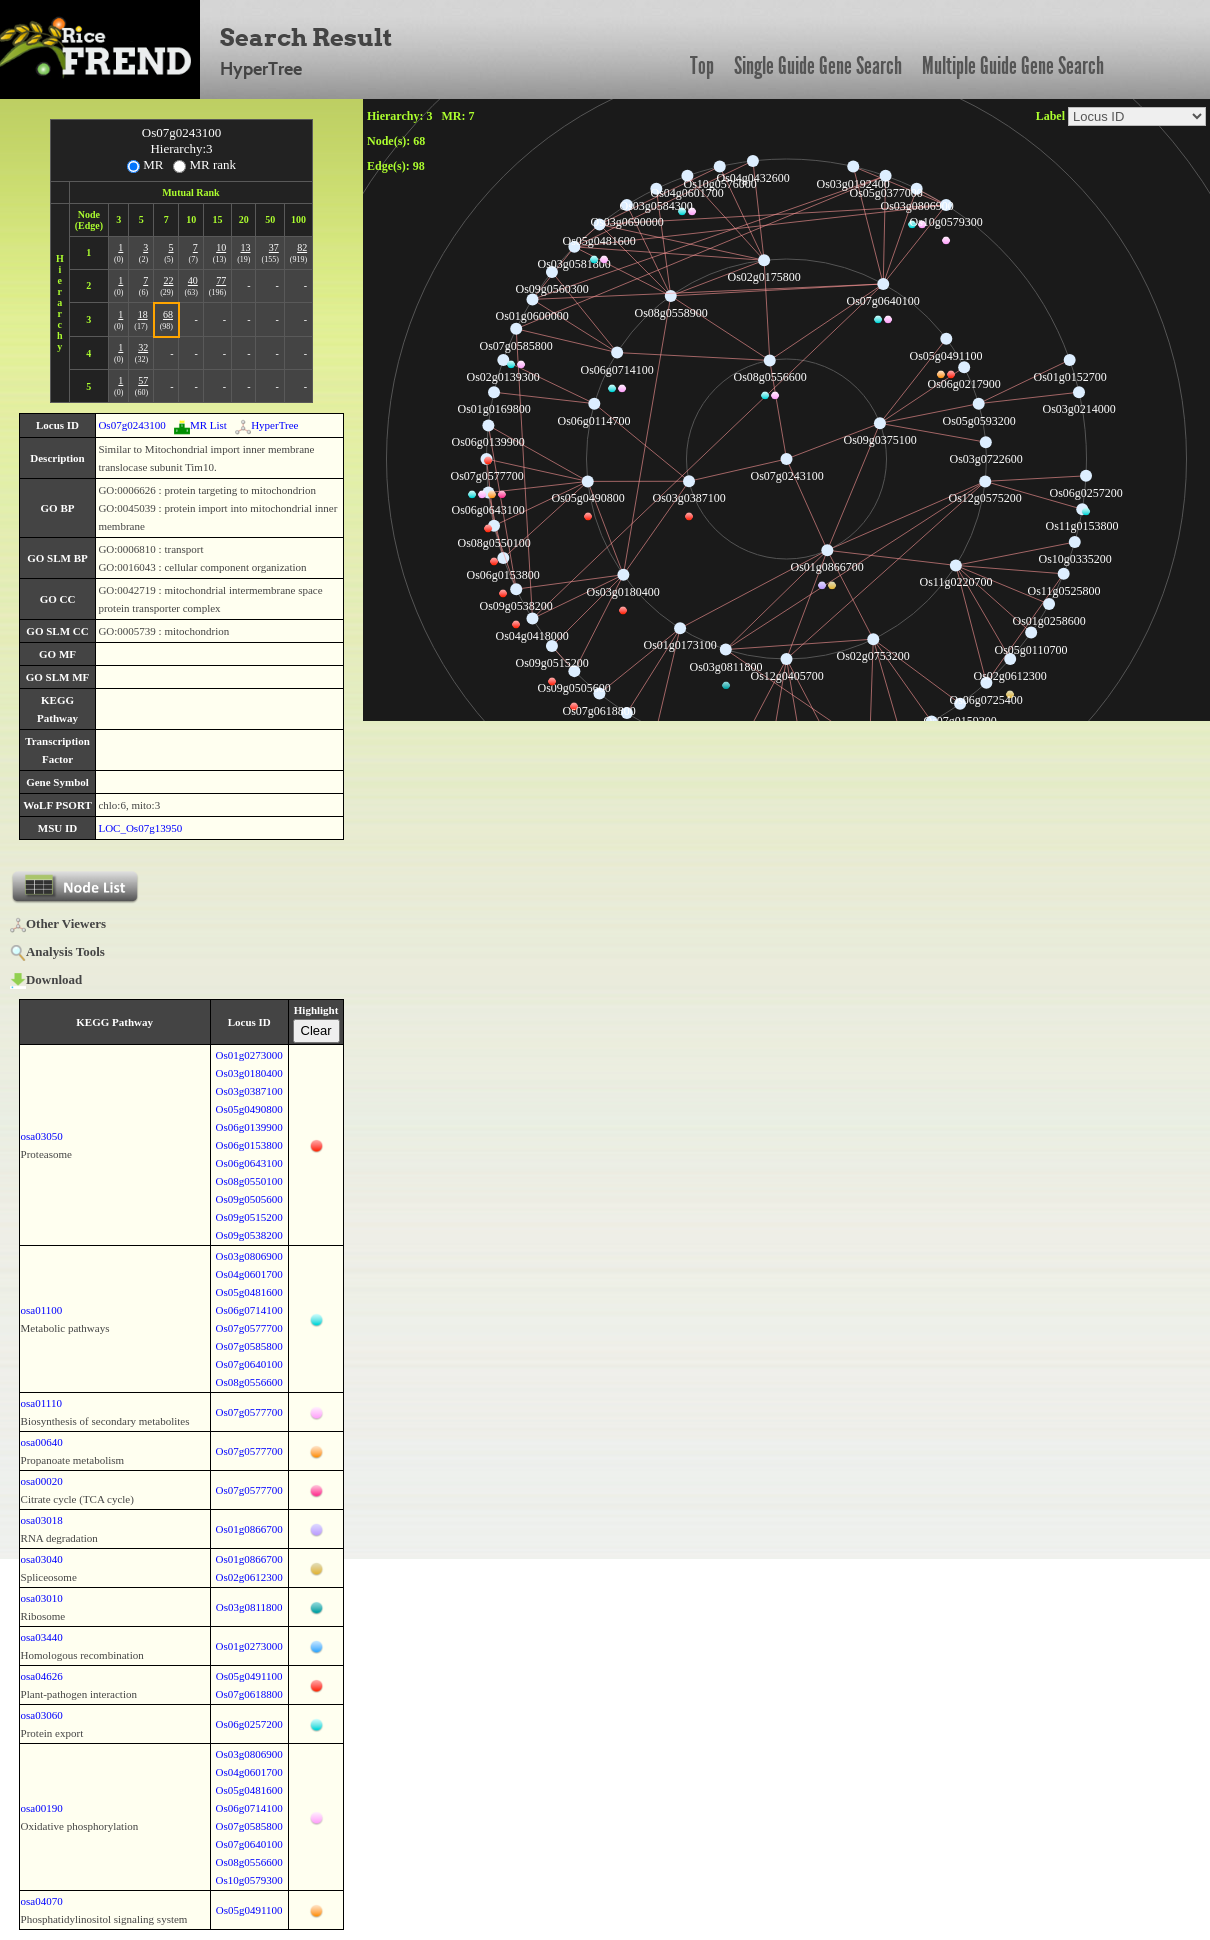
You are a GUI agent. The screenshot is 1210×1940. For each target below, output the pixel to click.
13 (245, 247)
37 (274, 247)
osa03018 (42, 1520)
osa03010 (42, 1598)
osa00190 (42, 1808)
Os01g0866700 (249, 1529)
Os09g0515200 (249, 1217)
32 (143, 347)
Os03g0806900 (249, 1256)
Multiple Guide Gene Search (1013, 66)
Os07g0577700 (249, 1328)
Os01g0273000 (249, 1055)
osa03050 (42, 1136)
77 (221, 280)
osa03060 (42, 1715)
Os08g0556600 (249, 1382)
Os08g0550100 (249, 1181)
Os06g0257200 (249, 1724)
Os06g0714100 (249, 1310)
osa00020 (42, 1481)
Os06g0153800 (249, 1145)
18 (143, 314)
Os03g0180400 (249, 1073)
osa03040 (42, 1559)
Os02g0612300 (249, 1577)
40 (193, 280)
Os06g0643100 (249, 1163)
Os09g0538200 (249, 1235)
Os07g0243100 (131, 425)
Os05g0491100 (249, 1676)
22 (168, 280)
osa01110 (41, 1403)
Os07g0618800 (249, 1694)
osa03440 (42, 1637)
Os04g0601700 (249, 1274)
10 (221, 247)
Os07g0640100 (249, 1364)
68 (168, 314)
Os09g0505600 (249, 1199)
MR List (200, 425)
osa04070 (42, 1901)
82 (302, 247)
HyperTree (266, 425)
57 (143, 380)
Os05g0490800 (249, 1109)
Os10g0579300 (249, 1880)
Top (702, 66)
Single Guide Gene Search (818, 66)
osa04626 (42, 1676)
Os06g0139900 (249, 1127)
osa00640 (42, 1442)
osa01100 (42, 1310)
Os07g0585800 (249, 1346)
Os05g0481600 (249, 1292)
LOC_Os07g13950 (140, 828)
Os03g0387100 (249, 1091)
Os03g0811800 (249, 1607)
